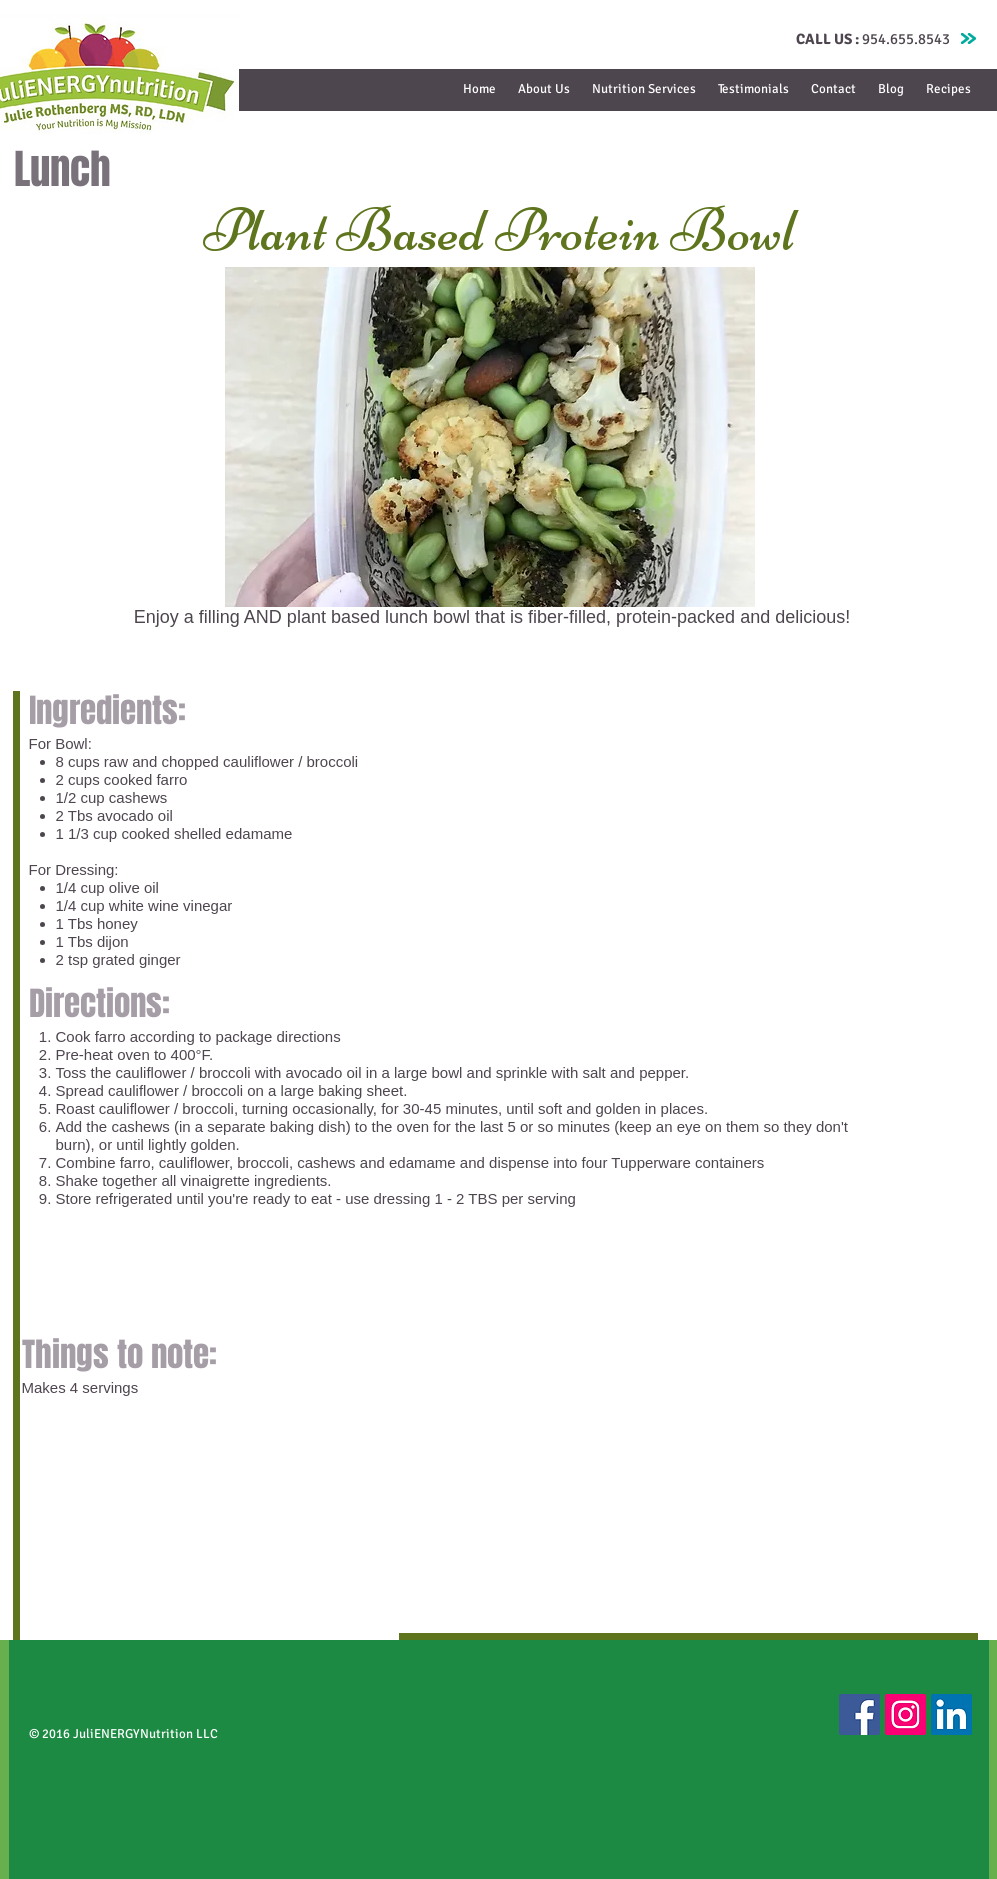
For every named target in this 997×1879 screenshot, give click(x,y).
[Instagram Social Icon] (905, 1714)
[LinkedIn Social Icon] (951, 1714)
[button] (644, 89)
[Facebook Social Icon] (859, 1714)
